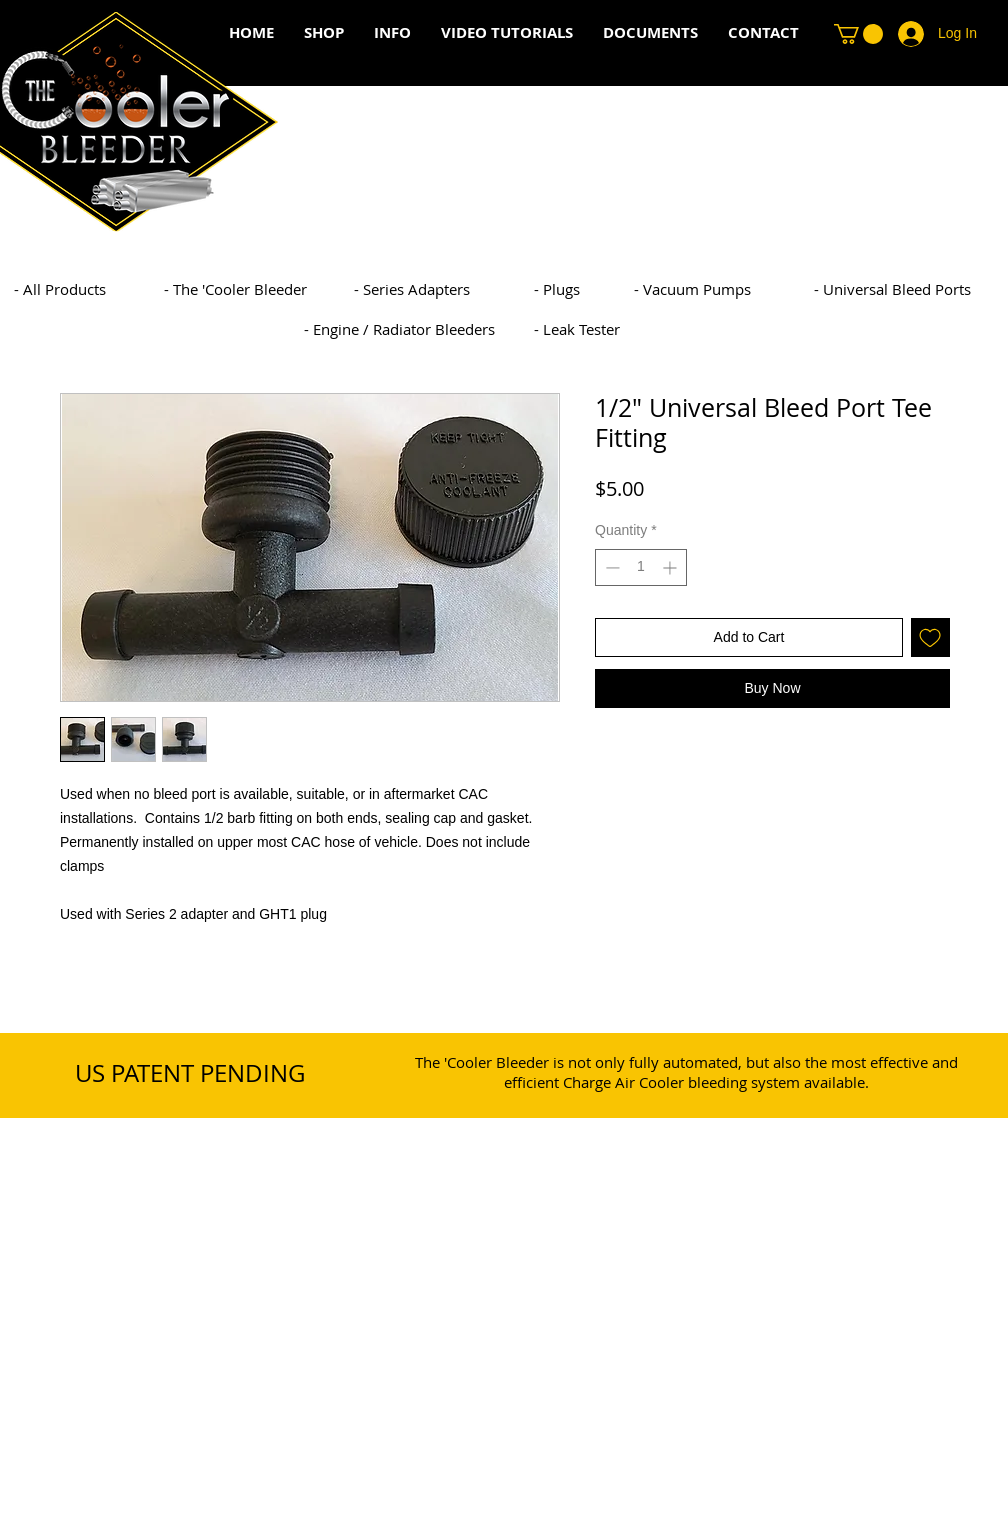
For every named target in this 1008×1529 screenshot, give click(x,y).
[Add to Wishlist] (930, 637)
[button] (858, 34)
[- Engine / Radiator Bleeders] (419, 329)
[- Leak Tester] (649, 329)
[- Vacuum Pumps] (749, 289)
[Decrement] (610, 567)
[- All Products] (129, 289)
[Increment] (671, 567)
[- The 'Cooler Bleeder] (279, 289)
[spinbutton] (641, 567)
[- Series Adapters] (469, 289)
